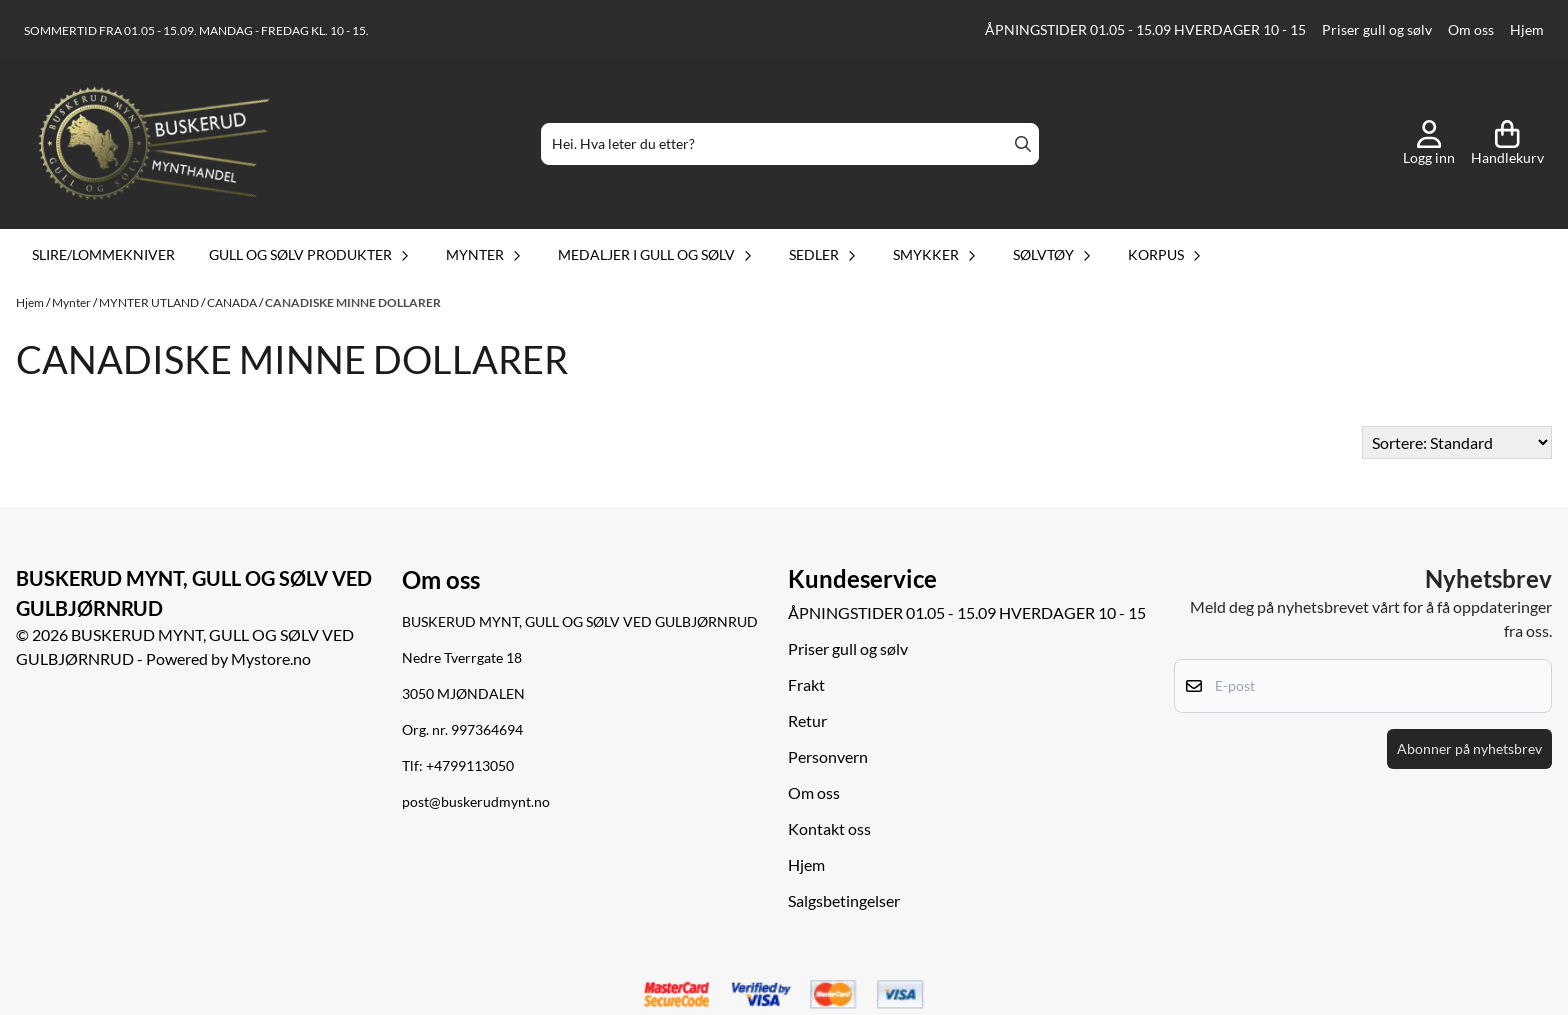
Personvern (828, 756)
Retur (807, 720)
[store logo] (154, 144)
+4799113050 (470, 766)
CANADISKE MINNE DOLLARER (353, 302)
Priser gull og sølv (1377, 30)
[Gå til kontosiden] (1429, 144)
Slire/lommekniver (103, 254)
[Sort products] (1457, 442)
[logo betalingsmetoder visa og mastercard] (784, 995)
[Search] (1023, 144)
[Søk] (789, 144)
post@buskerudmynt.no (476, 802)
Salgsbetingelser (844, 900)
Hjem (1527, 30)
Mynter (72, 302)
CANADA (233, 302)
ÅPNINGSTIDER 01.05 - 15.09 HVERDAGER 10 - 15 (1145, 30)
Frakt (806, 684)
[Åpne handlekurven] (1507, 144)
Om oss (1471, 30)
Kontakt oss (829, 828)
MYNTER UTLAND (150, 302)
